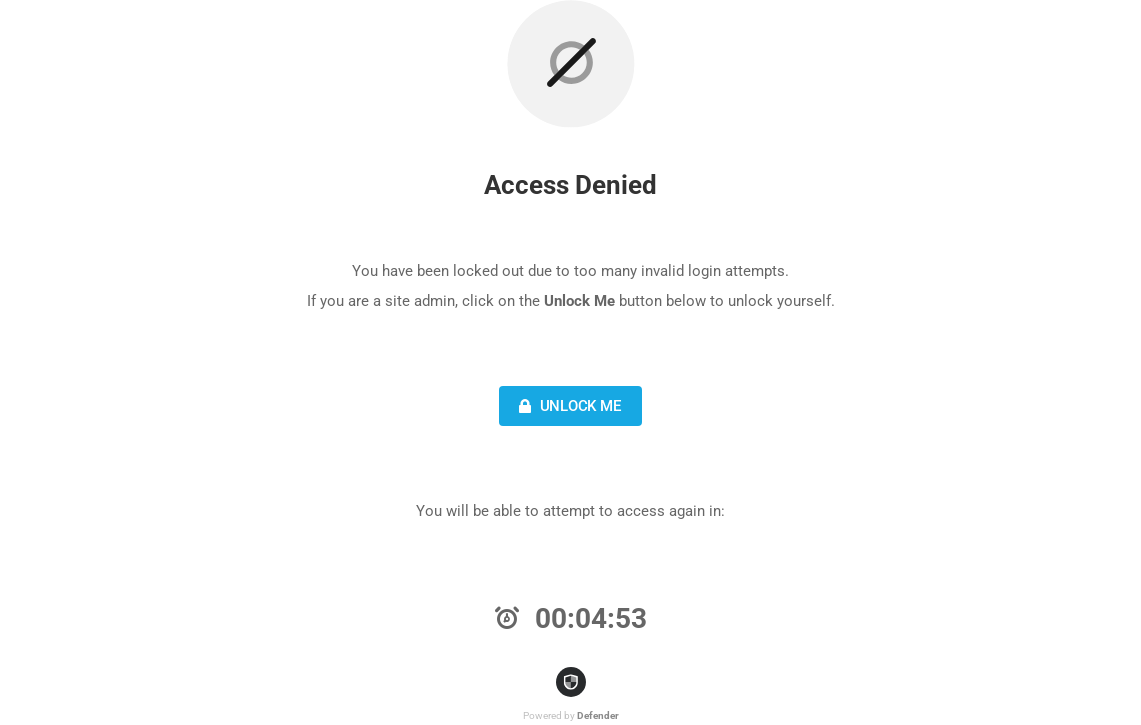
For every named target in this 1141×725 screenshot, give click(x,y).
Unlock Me (567, 406)
